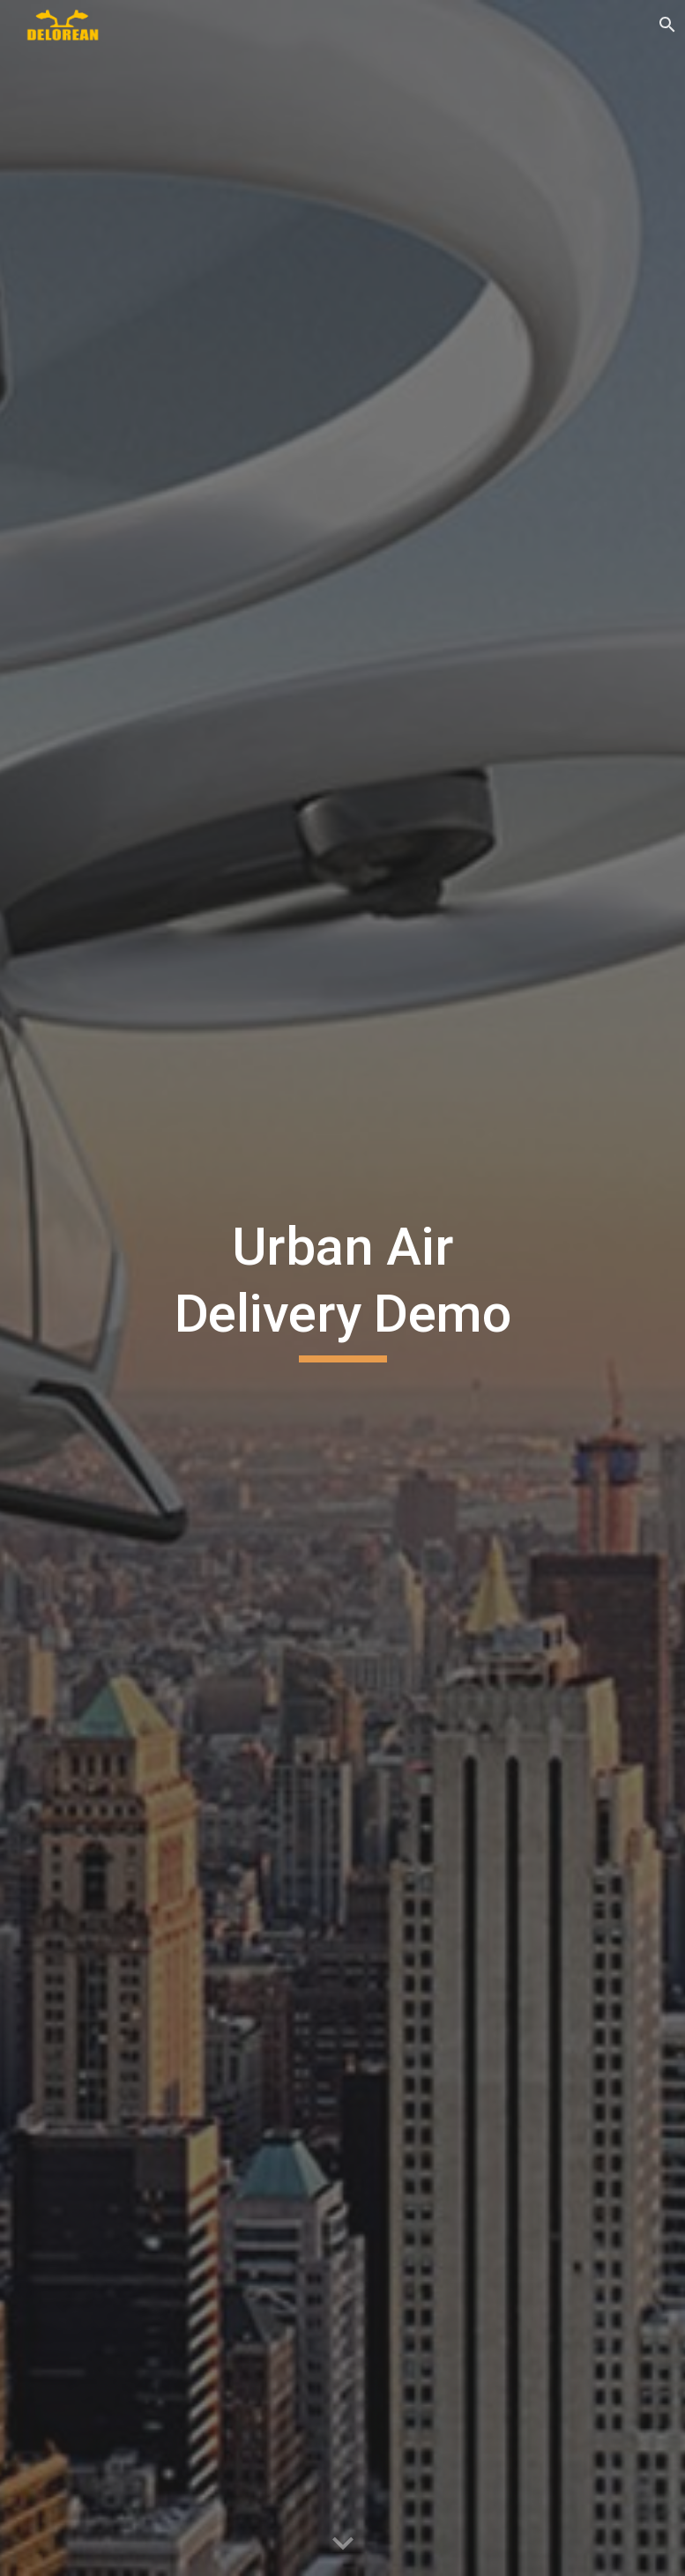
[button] (343, 2544)
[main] (342, 1288)
